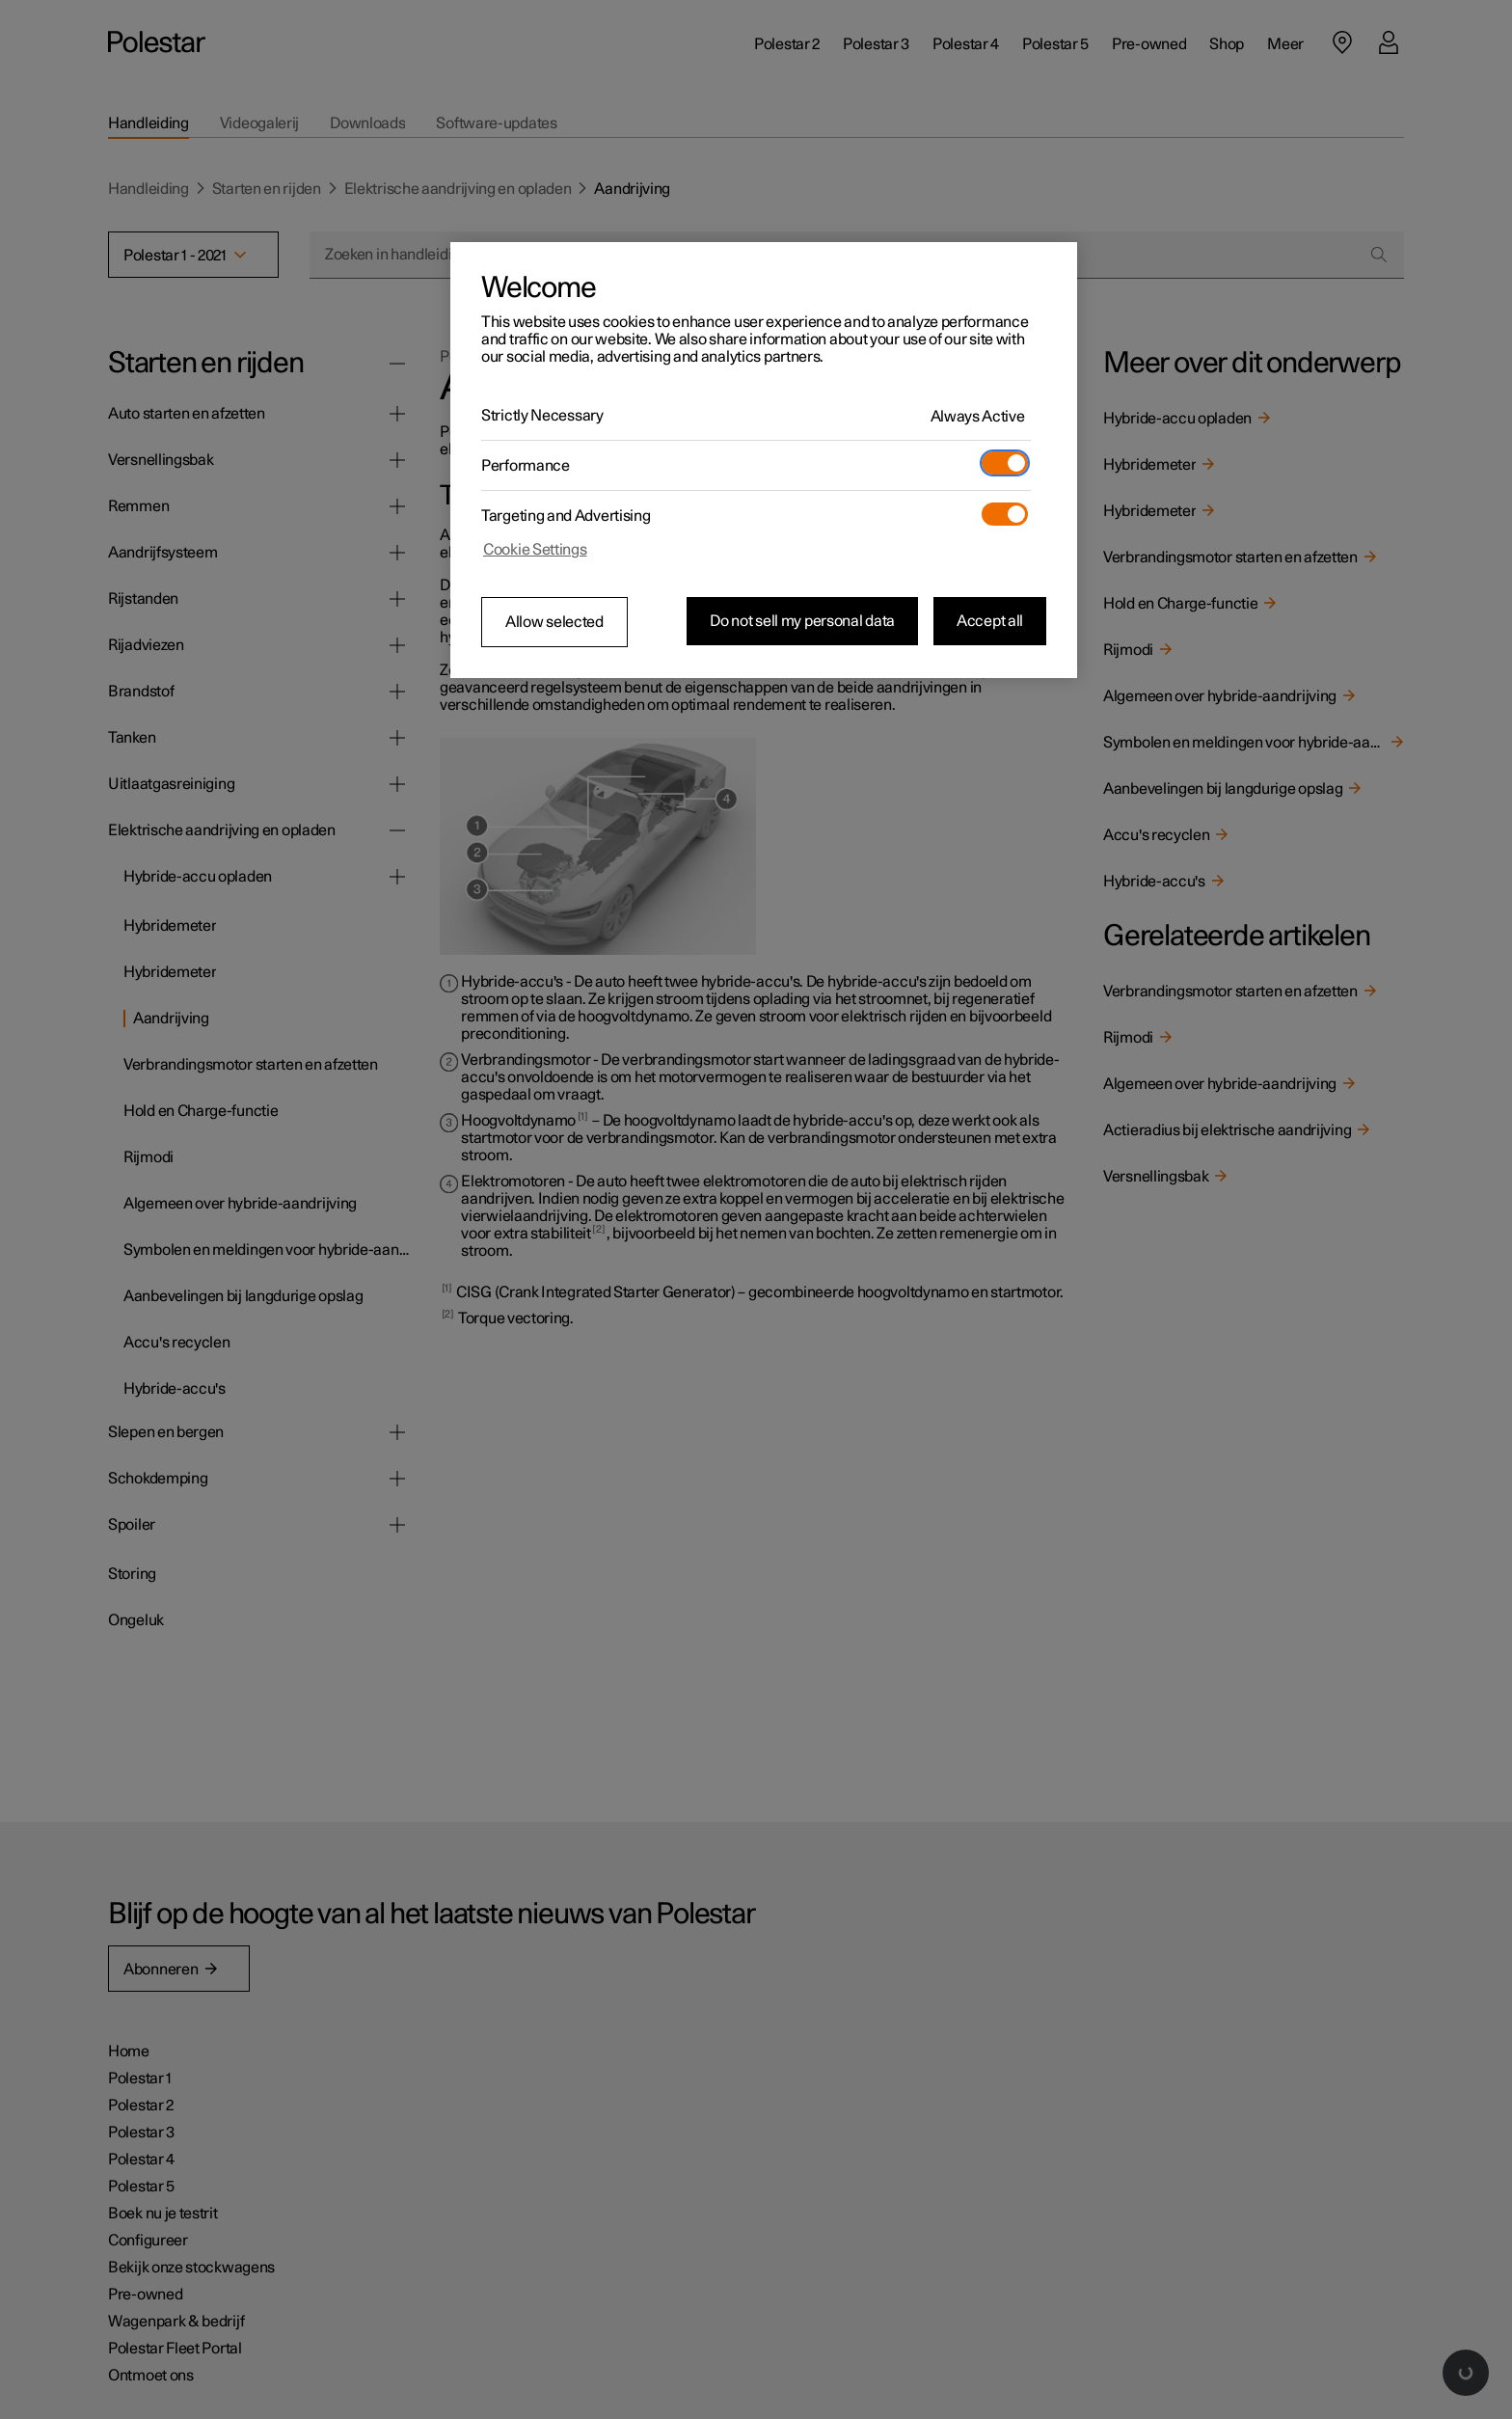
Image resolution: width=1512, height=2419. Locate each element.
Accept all (990, 621)
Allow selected (554, 622)
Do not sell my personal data (802, 621)
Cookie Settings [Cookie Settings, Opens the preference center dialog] (535, 549)
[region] (763, 460)
